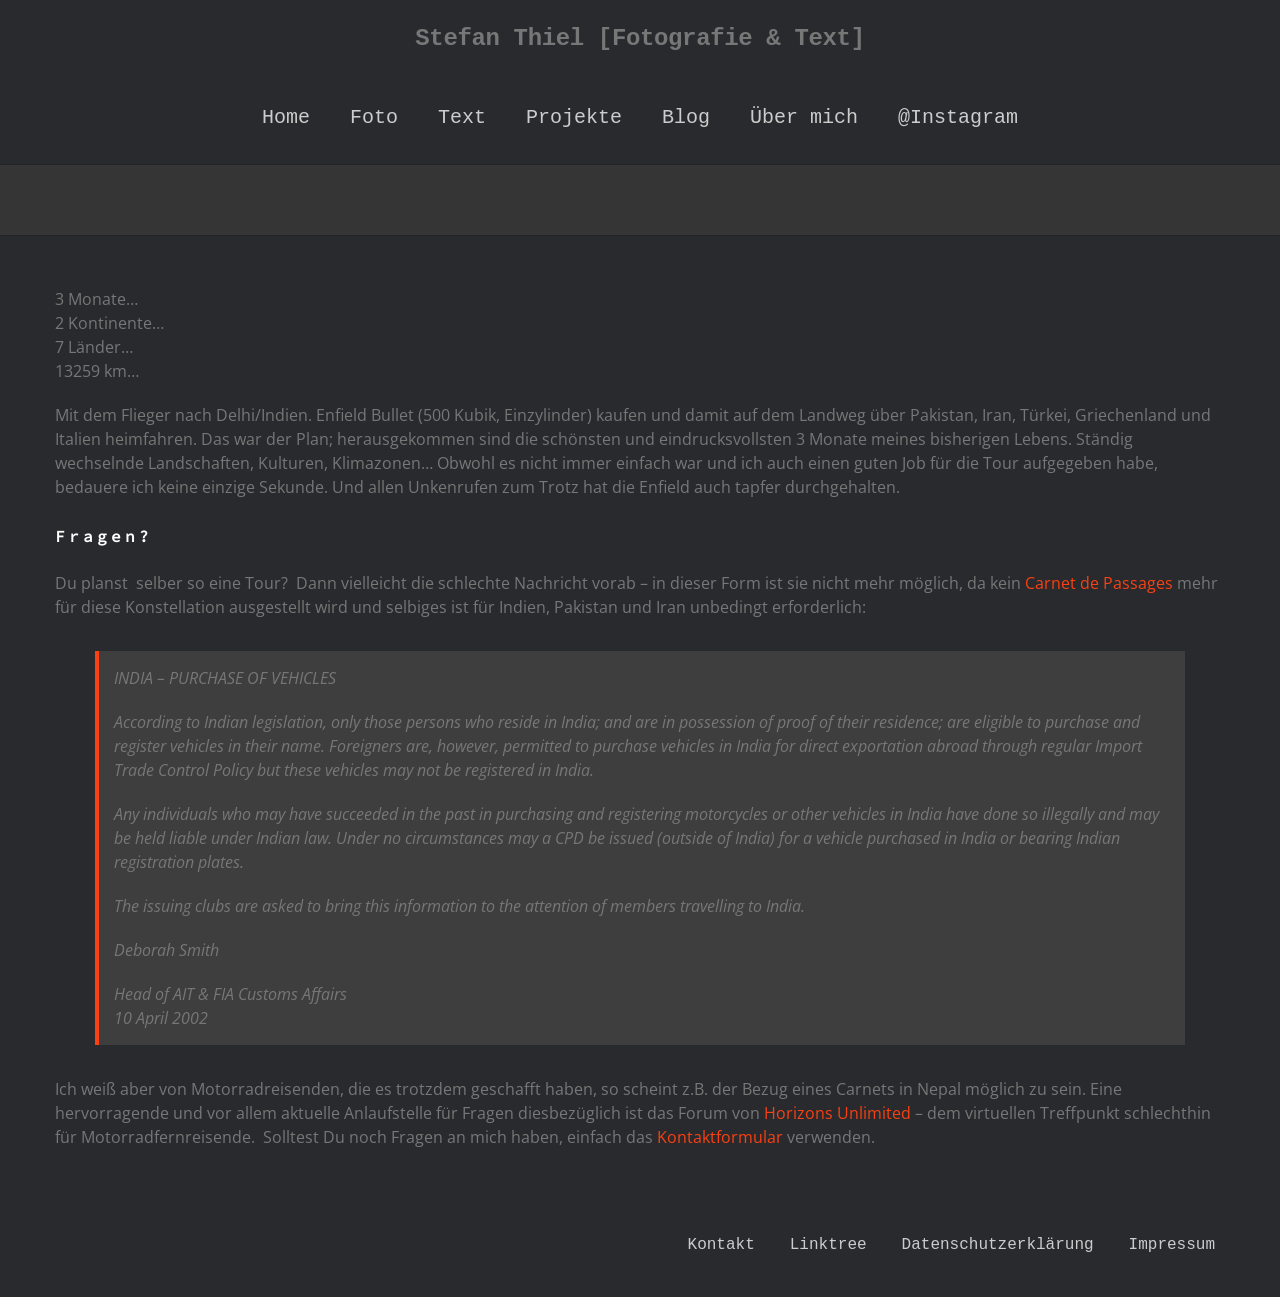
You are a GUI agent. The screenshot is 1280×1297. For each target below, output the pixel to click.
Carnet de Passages (1099, 583)
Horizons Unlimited (837, 1113)
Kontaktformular (720, 1137)
